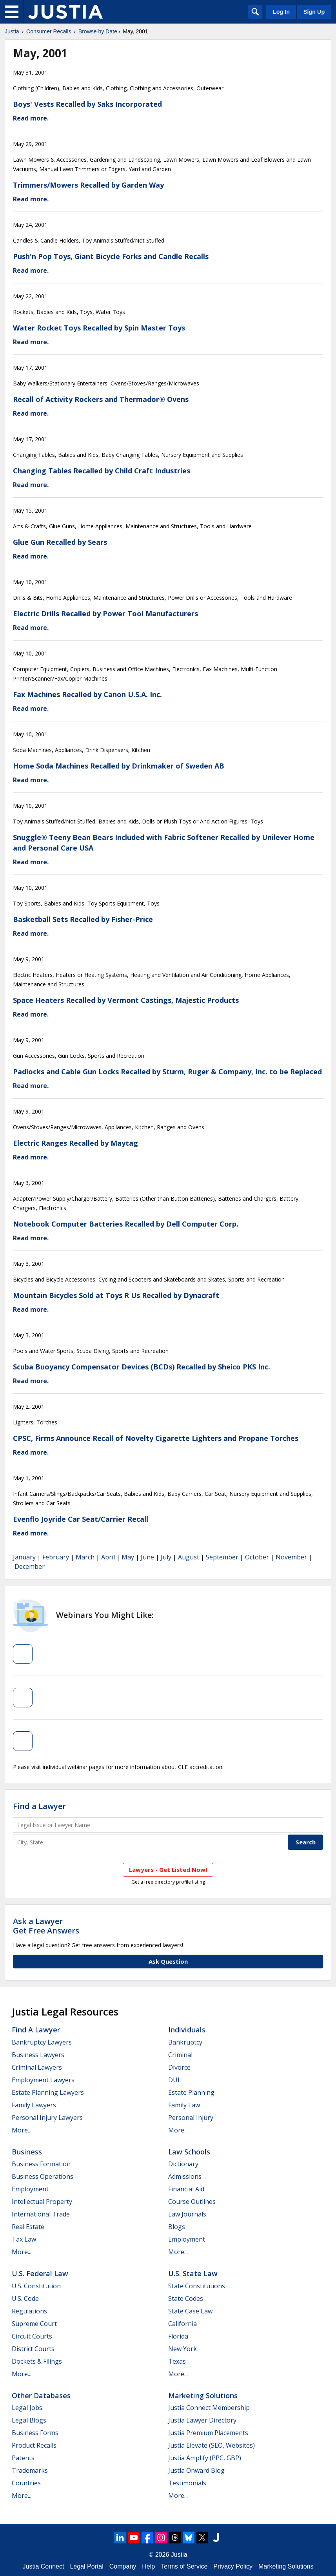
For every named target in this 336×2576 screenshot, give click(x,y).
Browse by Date (97, 31)
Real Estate (28, 2226)
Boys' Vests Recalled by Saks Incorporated (87, 104)
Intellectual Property (42, 2201)
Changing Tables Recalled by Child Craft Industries (101, 470)
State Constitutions (196, 2286)
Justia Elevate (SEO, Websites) (211, 2445)
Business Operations (42, 2176)
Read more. (31, 118)
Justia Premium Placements (208, 2432)
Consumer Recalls (48, 31)
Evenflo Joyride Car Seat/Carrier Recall (80, 1519)
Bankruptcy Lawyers (42, 2042)
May (128, 1557)
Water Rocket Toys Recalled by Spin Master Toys (99, 327)
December (30, 1566)
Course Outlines (192, 2201)
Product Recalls (34, 2445)
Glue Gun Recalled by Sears (60, 542)
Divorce (179, 2067)
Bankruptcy (185, 2042)
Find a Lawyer (39, 1806)
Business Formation (41, 2164)
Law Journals (187, 2214)
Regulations (29, 2311)
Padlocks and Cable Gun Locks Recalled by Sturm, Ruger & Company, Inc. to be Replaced (167, 1071)
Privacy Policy (232, 2566)
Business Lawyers (38, 2054)
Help (148, 2566)
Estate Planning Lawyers (48, 2092)
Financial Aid (186, 2189)
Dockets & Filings (37, 2361)
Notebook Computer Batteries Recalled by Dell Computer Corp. (125, 1224)
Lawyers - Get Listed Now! (168, 1869)
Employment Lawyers (43, 2080)
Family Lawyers (34, 2105)
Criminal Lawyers (37, 2067)
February (55, 1557)
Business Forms (35, 2432)
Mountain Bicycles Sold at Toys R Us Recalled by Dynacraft (116, 1295)
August (188, 1557)
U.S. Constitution (36, 2286)
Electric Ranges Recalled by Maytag (75, 1143)
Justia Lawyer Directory (202, 2420)
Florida (178, 2336)
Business (27, 2151)
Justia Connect (43, 2566)
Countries (26, 2483)
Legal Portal (86, 2566)
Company (122, 2566)
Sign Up (314, 12)
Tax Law (24, 2239)
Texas (177, 2361)
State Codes (185, 2298)
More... (21, 2130)
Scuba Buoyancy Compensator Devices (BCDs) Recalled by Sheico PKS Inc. (141, 1366)
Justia (12, 31)
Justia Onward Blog (196, 2470)
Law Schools (189, 2151)
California (182, 2323)
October (257, 1557)
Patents (23, 2458)
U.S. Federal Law (40, 2273)
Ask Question (168, 1961)
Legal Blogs (29, 2420)
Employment (30, 2189)
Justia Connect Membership (209, 2407)
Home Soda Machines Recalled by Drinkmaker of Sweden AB (118, 765)
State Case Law (190, 2311)
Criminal (180, 2054)
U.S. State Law (193, 2273)
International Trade (41, 2214)
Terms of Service (184, 2566)
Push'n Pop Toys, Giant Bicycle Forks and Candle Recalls (111, 256)
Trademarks (30, 2470)
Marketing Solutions (203, 2395)
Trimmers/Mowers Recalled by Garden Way (88, 185)
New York (182, 2348)
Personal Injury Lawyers (47, 2117)
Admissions (185, 2176)
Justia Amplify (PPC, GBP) (204, 2458)
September (222, 1557)
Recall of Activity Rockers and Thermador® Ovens (101, 399)
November (291, 1557)
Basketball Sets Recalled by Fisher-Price (83, 919)
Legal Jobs (27, 2407)
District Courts (33, 2348)
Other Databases (41, 2395)
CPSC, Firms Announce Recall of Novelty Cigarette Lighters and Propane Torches (155, 1438)
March (85, 1557)
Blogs (176, 2226)
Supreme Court (34, 2323)
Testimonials (187, 2483)
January (24, 1557)
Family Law (184, 2105)
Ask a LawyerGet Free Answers (46, 1926)
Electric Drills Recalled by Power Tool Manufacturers (105, 613)
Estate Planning (191, 2092)
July (166, 1557)
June (147, 1557)
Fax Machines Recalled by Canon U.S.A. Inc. (87, 694)
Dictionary (183, 2164)
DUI (174, 2080)
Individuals (186, 2029)
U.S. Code (25, 2298)
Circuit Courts (32, 2336)
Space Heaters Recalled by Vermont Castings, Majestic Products (126, 1000)
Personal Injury (190, 2117)
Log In (281, 12)
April (108, 1557)
